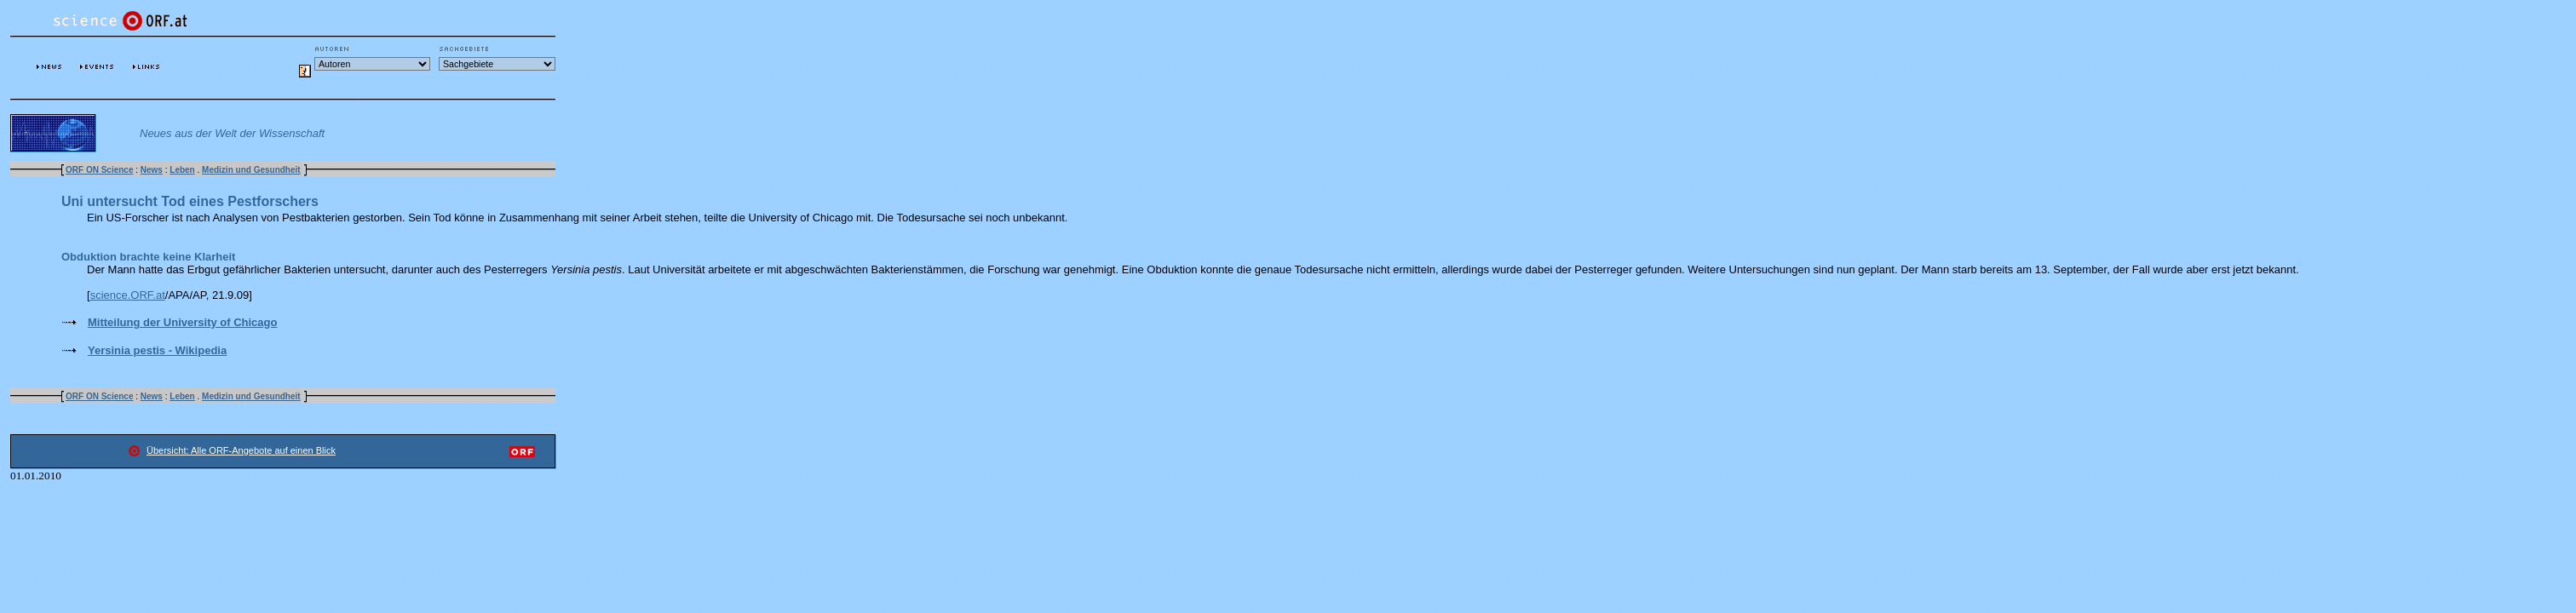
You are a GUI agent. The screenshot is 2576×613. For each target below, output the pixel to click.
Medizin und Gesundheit (251, 170)
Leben (182, 170)
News (152, 170)
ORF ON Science (99, 170)
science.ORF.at (127, 295)
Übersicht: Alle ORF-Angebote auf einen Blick (241, 450)
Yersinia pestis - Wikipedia (157, 350)
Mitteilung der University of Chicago (182, 322)
